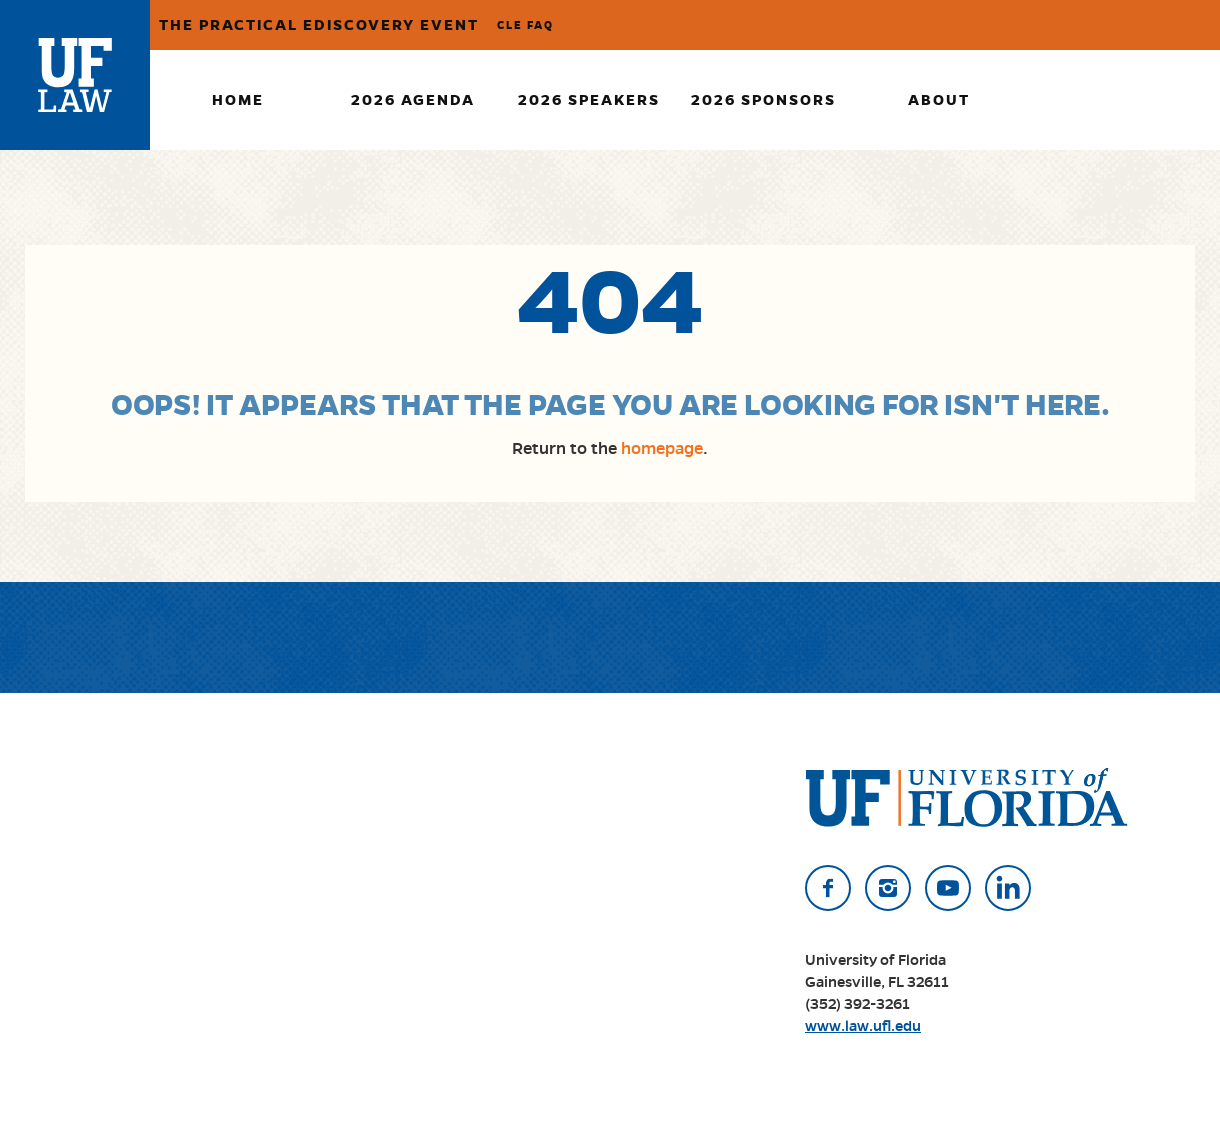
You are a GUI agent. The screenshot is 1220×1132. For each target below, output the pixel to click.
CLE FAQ (525, 25)
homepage (662, 448)
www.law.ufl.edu (863, 1026)
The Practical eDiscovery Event (319, 25)
